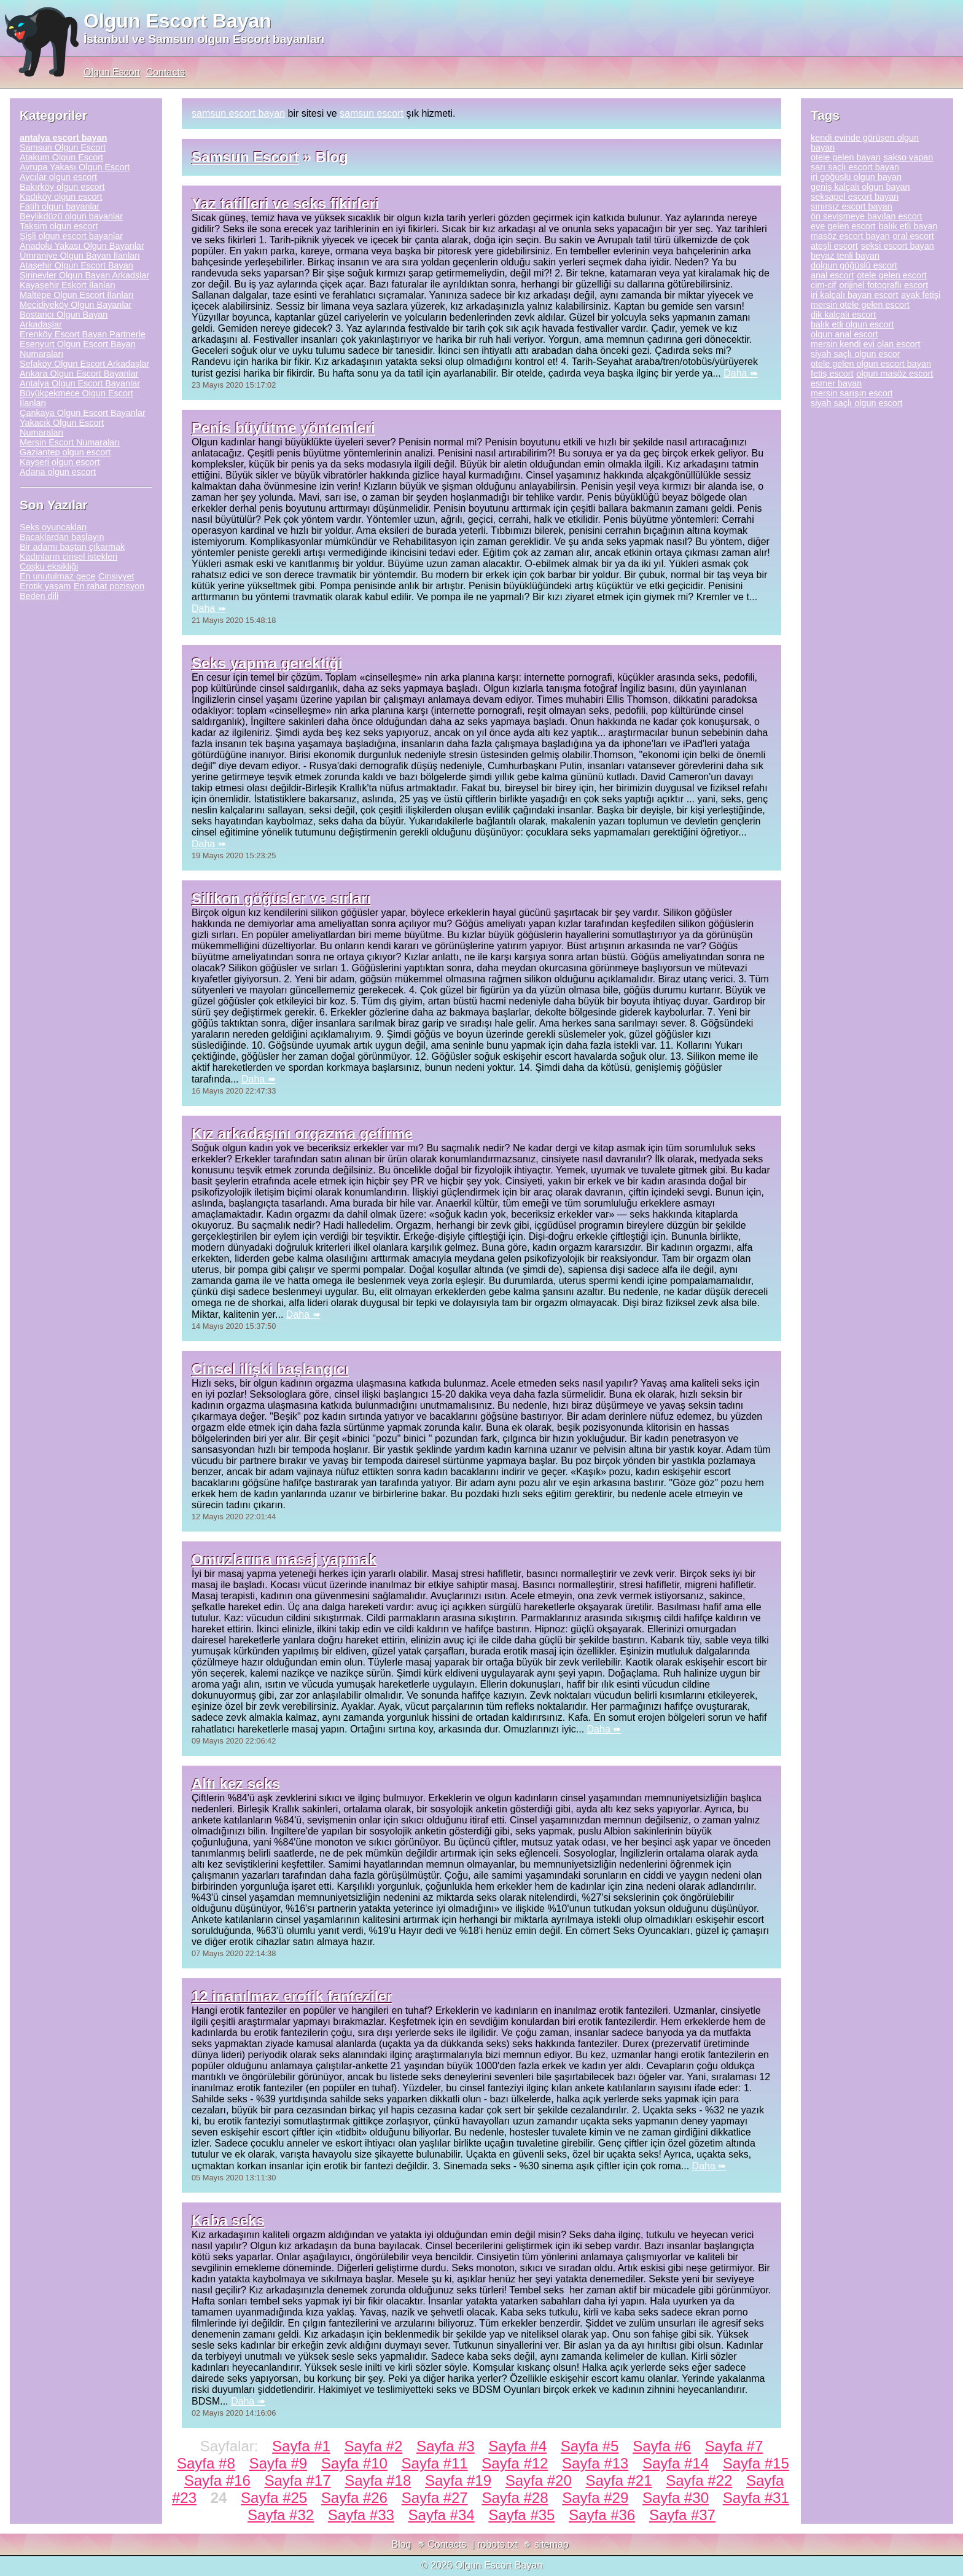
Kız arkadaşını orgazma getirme (302, 1134)
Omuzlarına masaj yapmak (284, 1559)
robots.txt (497, 2544)
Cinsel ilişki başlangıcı (270, 1369)
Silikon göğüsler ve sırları (281, 898)
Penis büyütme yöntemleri (283, 428)
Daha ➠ (740, 373)
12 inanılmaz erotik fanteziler (292, 1996)
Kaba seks (228, 2220)
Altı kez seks (236, 1783)
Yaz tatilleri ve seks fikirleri (286, 203)
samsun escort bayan (238, 113)
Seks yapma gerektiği (267, 663)
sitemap (551, 2544)
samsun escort (372, 113)
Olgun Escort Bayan (177, 21)
